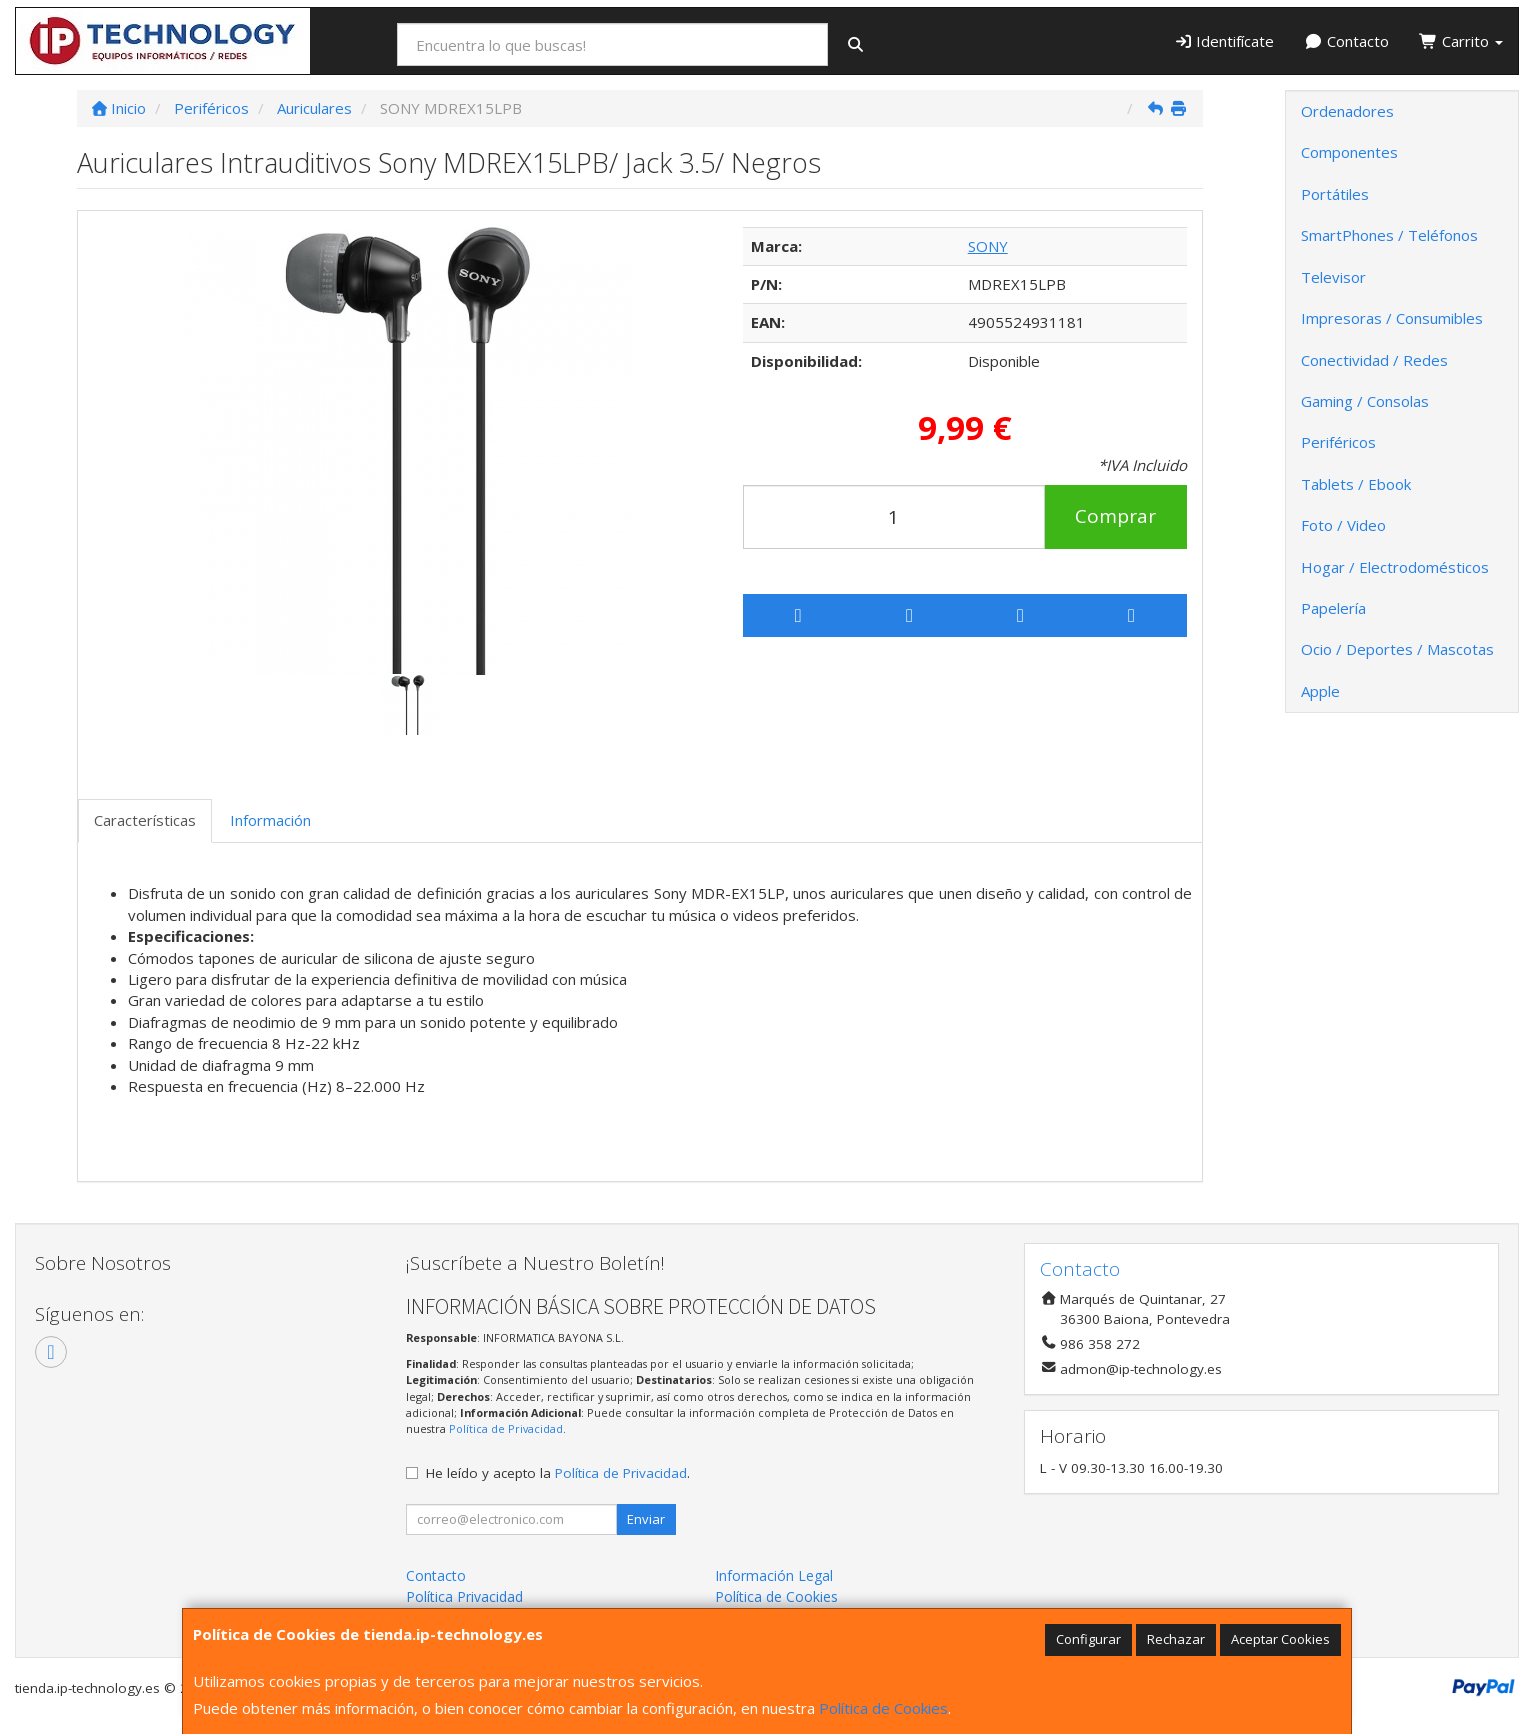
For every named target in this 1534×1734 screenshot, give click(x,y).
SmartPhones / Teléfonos (1389, 235)
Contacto (1346, 41)
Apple (1320, 691)
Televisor (1333, 277)
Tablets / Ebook (1356, 484)
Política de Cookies (883, 1708)
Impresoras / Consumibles (1392, 318)
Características (145, 820)
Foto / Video (1343, 525)
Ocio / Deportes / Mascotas (1397, 649)
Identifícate (1224, 41)
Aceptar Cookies (1280, 1639)
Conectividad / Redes (1374, 360)
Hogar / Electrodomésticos (1395, 567)
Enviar (646, 1519)
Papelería (1333, 608)
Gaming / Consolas (1365, 401)
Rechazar (1176, 1639)
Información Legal (774, 1575)
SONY (988, 246)
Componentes (1349, 152)
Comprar (1115, 516)
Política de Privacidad (506, 1428)
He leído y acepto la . (558, 1473)
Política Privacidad (464, 1596)
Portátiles (1335, 194)
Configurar (1088, 1639)
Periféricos (1338, 442)
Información (270, 820)
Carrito (1461, 41)
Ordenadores (1347, 111)
